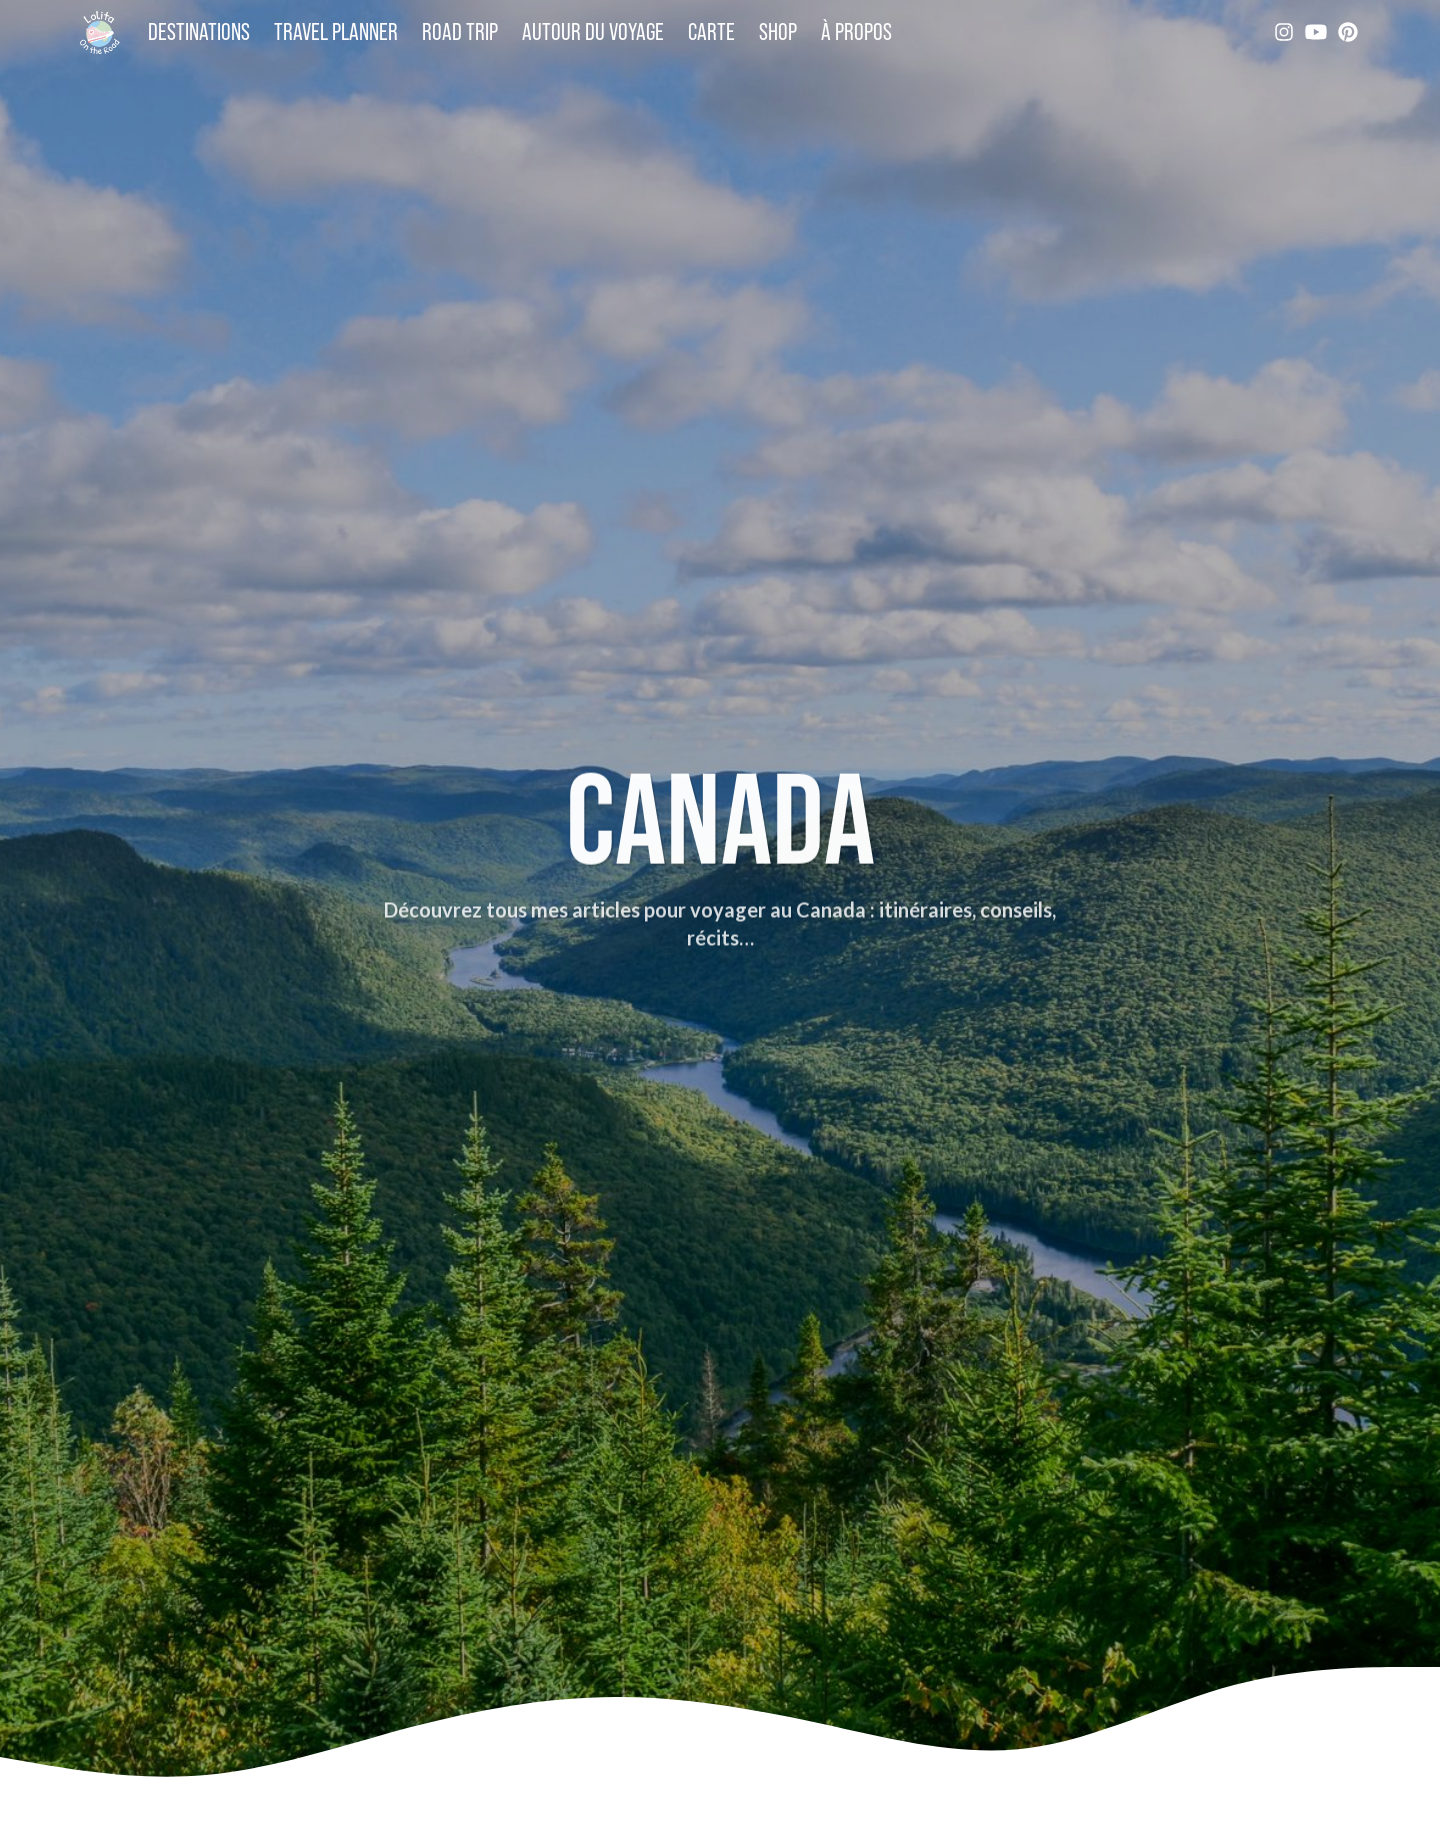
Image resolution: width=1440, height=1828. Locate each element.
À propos (856, 31)
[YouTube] (1316, 32)
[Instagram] (1284, 32)
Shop (778, 31)
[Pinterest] (1348, 32)
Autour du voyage (593, 31)
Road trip (460, 31)
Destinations (199, 31)
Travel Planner (336, 31)
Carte (711, 31)
